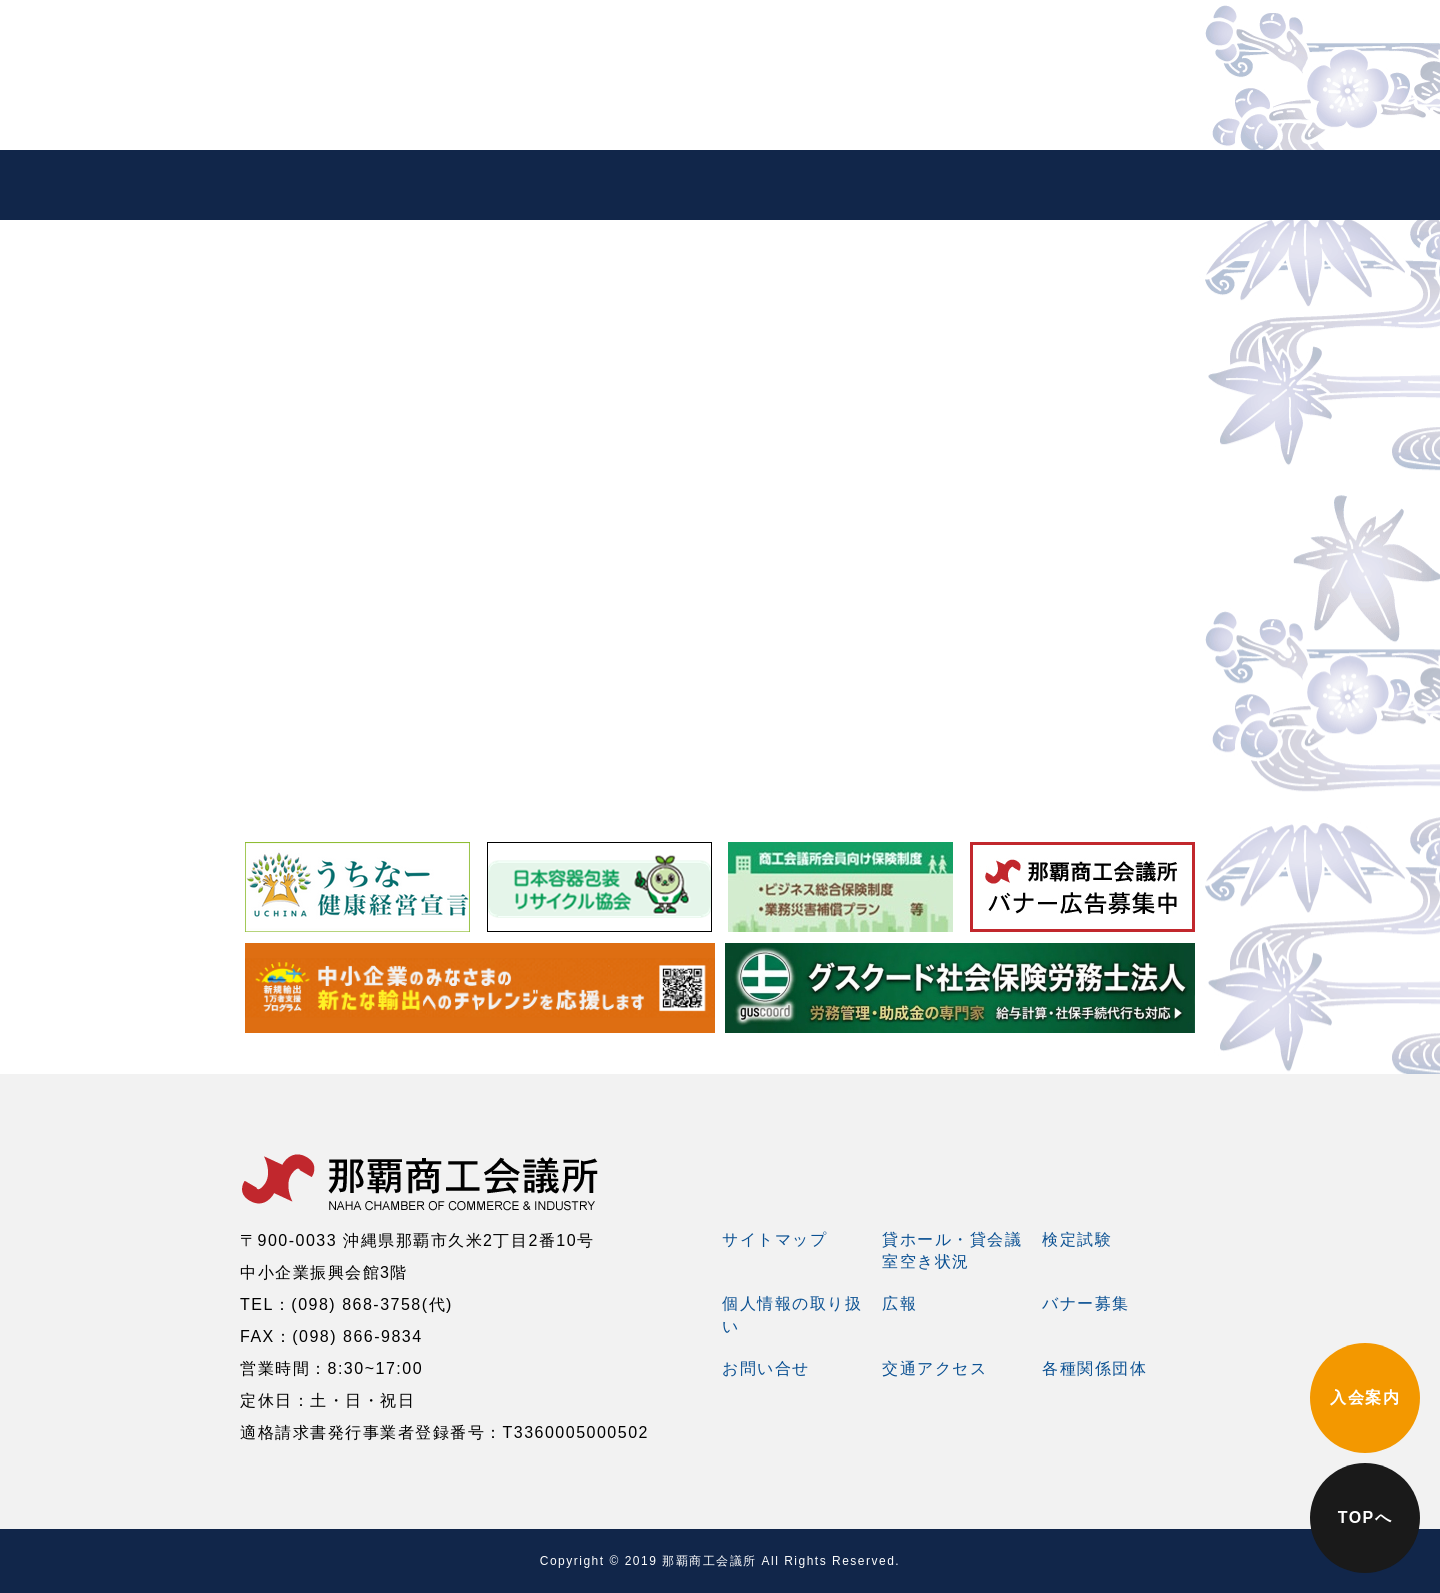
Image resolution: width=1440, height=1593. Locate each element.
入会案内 (1365, 1397)
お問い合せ (766, 1368)
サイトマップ (774, 1239)
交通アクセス (934, 1368)
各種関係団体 (1094, 1368)
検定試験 (1077, 1239)
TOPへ (1365, 1517)
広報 (899, 1303)
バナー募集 (1086, 1303)
